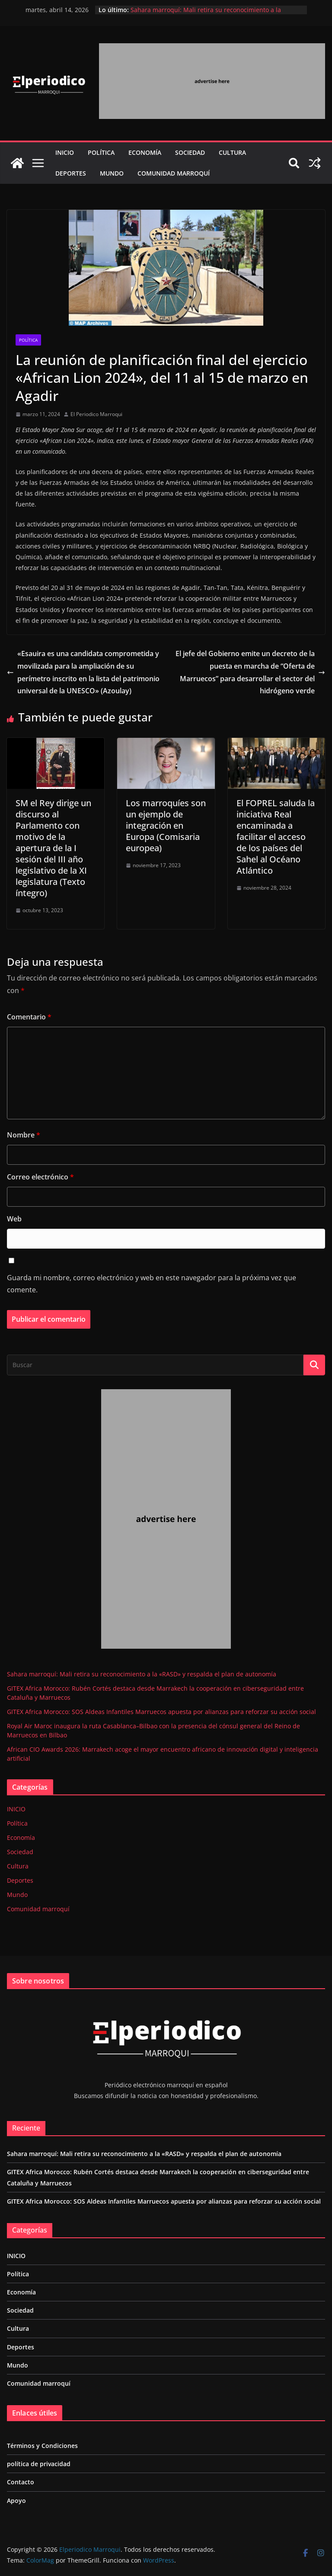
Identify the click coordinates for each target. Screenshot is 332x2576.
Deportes (70, 173)
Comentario (29, 1017)
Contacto (20, 2482)
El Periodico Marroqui (96, 414)
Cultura (232, 152)
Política (101, 152)
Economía (144, 152)
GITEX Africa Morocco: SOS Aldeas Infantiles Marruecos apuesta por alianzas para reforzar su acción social (161, 1712)
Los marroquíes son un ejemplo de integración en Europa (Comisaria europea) (166, 825)
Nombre (23, 1135)
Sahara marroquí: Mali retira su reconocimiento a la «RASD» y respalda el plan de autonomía (206, 14)
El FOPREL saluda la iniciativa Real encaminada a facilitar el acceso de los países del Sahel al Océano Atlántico (275, 836)
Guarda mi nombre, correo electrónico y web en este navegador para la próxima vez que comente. (151, 1284)
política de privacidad (38, 2464)
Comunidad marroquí (173, 173)
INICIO (64, 152)
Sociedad (190, 152)
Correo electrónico (40, 1177)
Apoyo (16, 2500)
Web (14, 1219)
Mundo (112, 173)
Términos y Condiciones (42, 2445)
